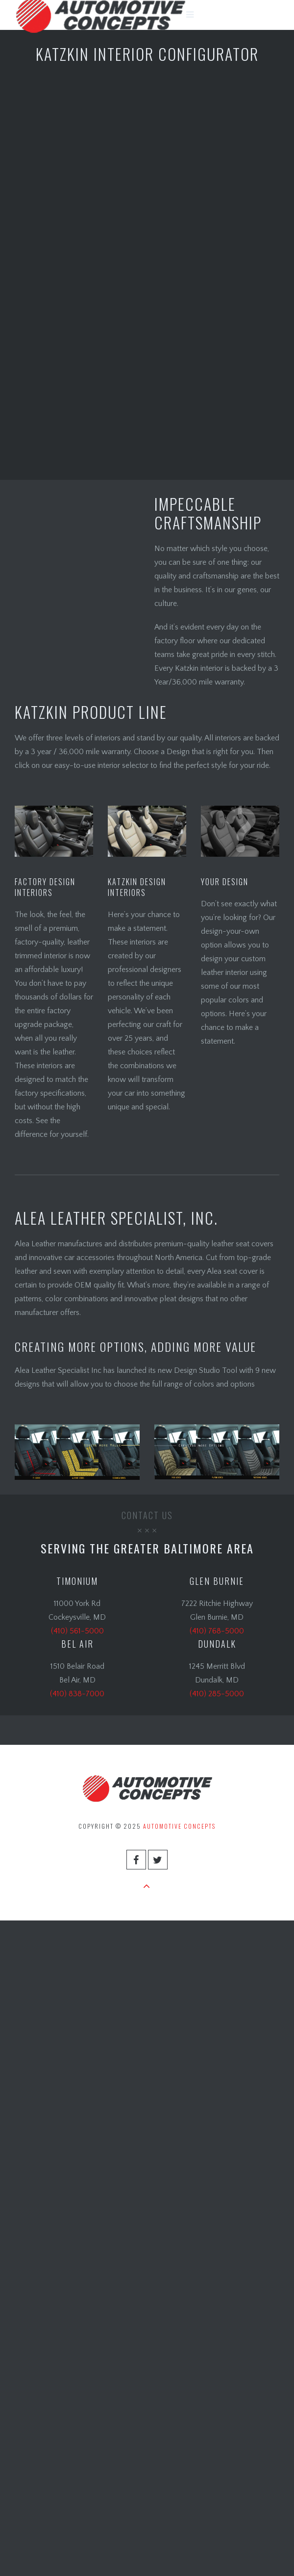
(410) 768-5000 (217, 1631)
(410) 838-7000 (77, 1693)
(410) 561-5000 (77, 1631)
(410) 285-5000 (217, 1693)
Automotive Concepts (179, 1826)
